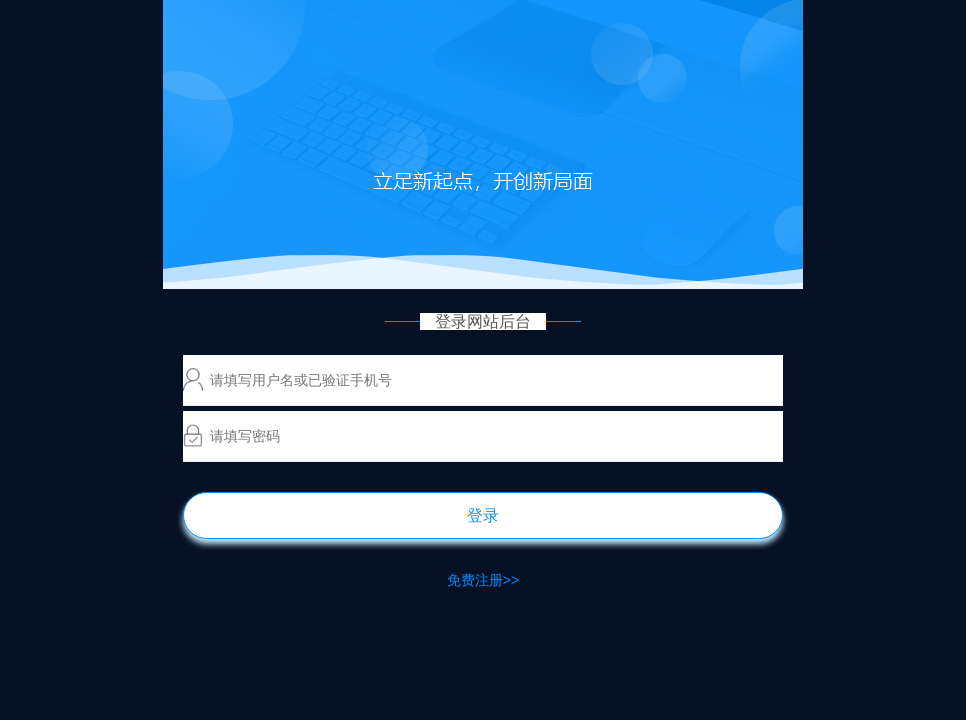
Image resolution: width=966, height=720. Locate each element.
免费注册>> (483, 580)
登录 (483, 515)
